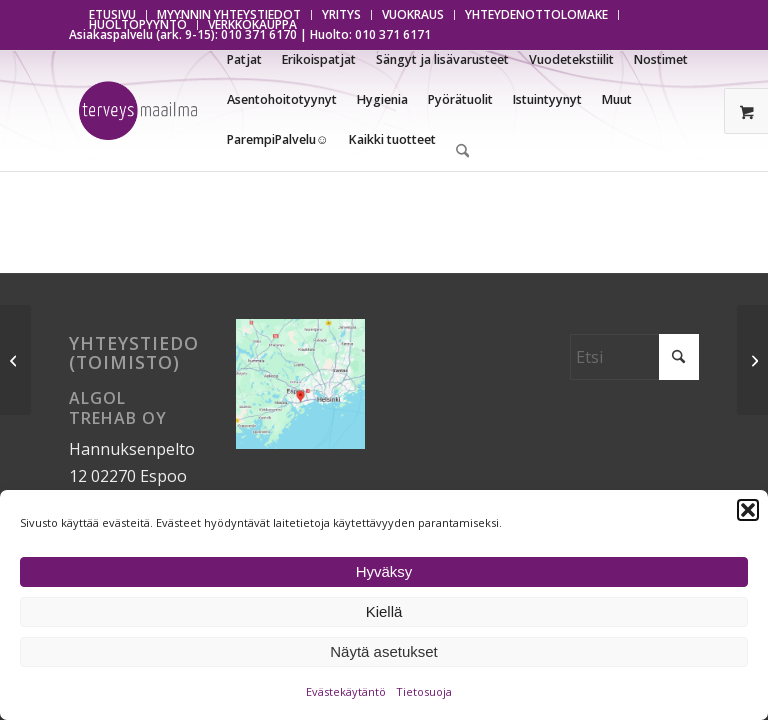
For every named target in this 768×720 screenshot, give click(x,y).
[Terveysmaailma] (138, 110)
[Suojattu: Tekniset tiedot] (15, 360)
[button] (748, 510)
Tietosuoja (424, 691)
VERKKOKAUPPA (252, 24)
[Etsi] (462, 151)
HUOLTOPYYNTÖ (138, 24)
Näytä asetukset (384, 651)
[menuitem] (342, 15)
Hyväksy (384, 571)
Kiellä (384, 611)
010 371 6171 (393, 34)
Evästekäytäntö (346, 691)
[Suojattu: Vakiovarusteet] (752, 360)
